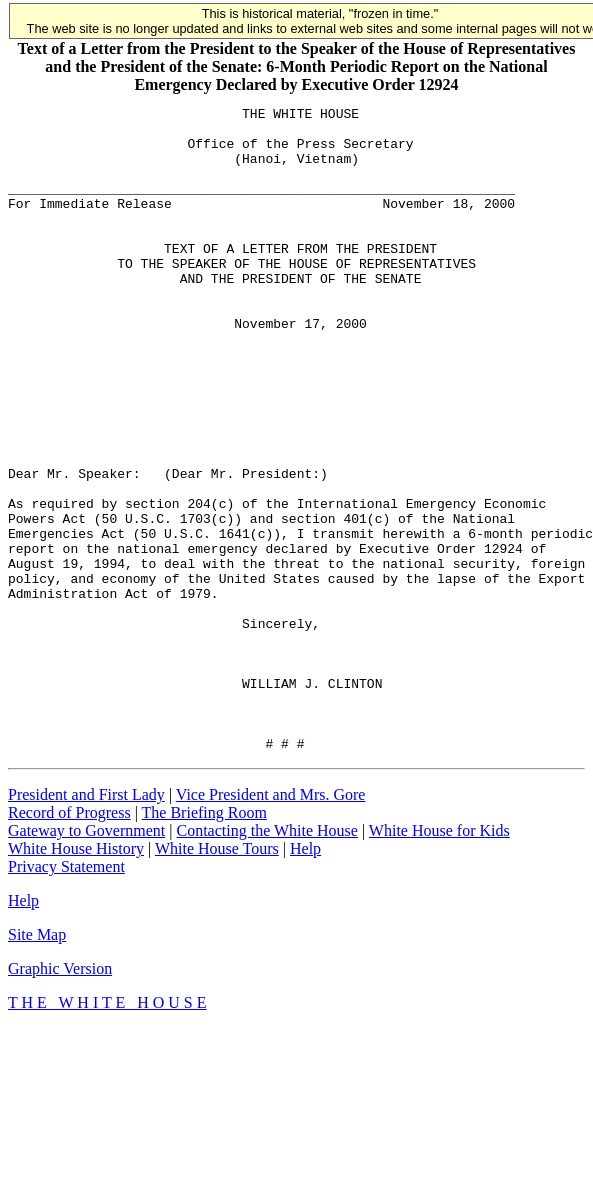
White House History (76, 977)
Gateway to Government (86, 959)
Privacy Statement (66, 995)
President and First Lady (86, 923)
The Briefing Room (204, 941)
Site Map (37, 1063)
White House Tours (217, 977)
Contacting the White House (266, 959)
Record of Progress (69, 941)
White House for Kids (439, 959)
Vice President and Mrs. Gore (271, 923)
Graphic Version (60, 1097)
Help (305, 977)
